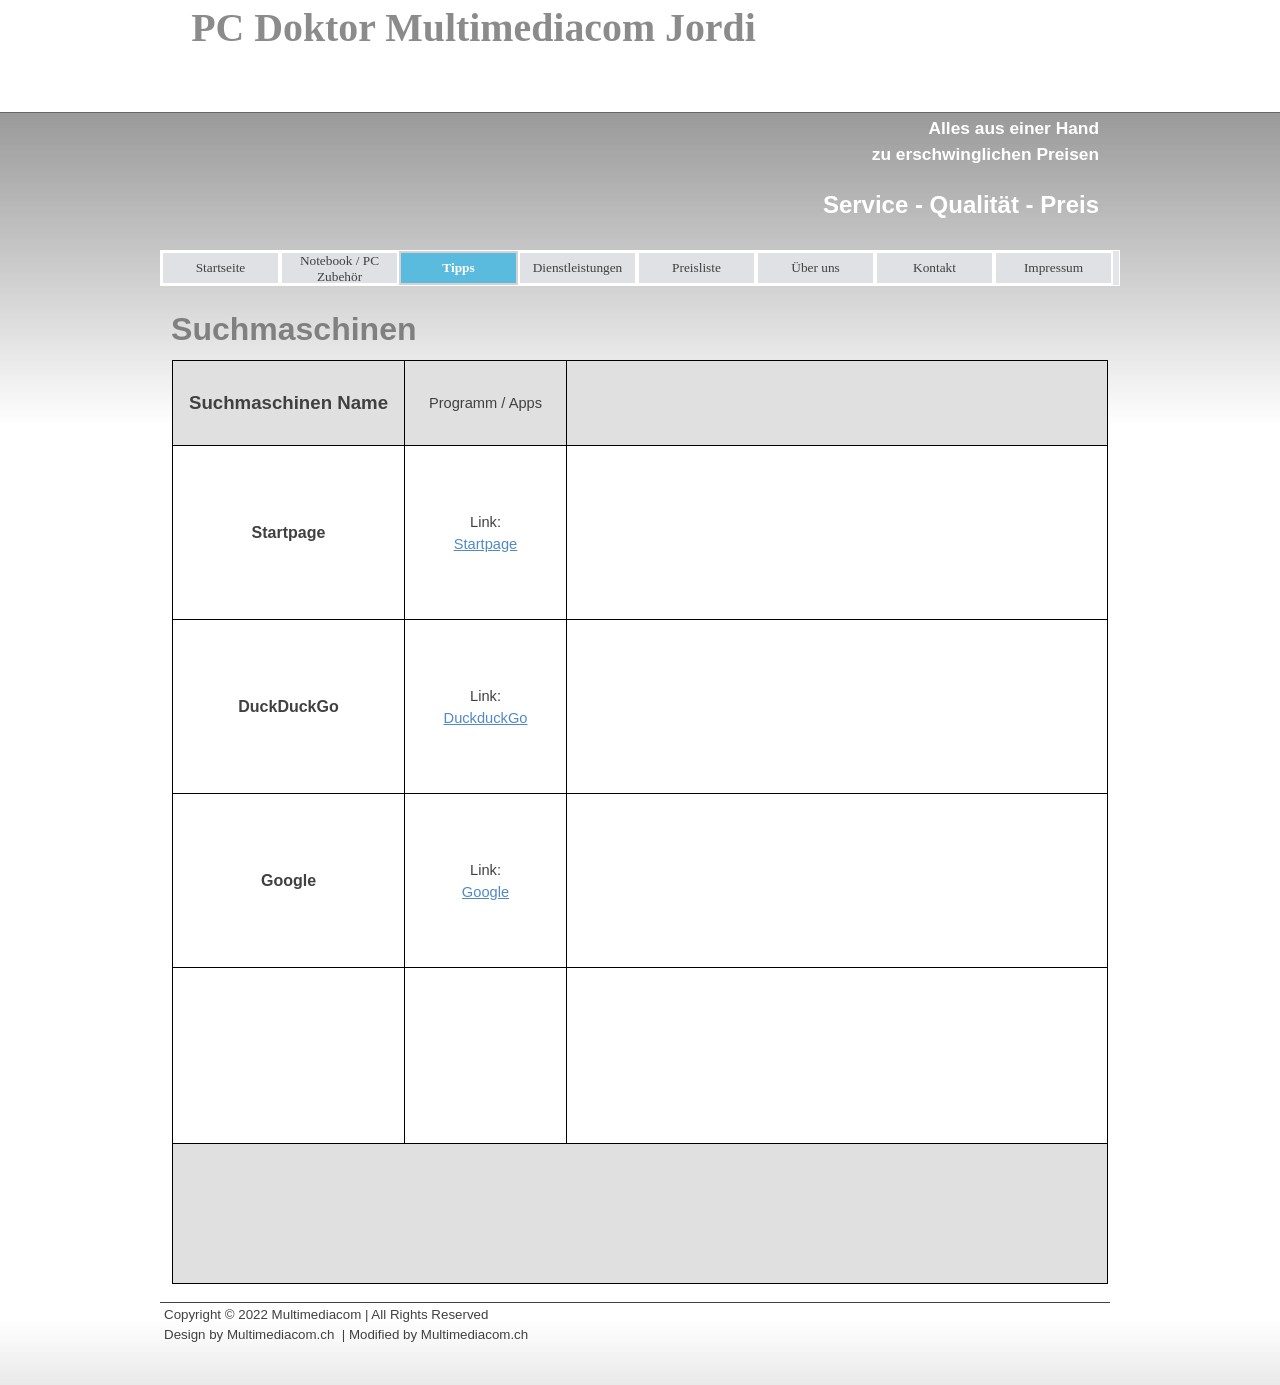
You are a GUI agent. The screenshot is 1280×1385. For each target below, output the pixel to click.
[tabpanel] (954, 156)
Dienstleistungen (578, 267)
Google (485, 892)
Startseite (221, 267)
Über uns (815, 267)
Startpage (486, 544)
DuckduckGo (486, 718)
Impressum (1053, 267)
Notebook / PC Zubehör (339, 268)
